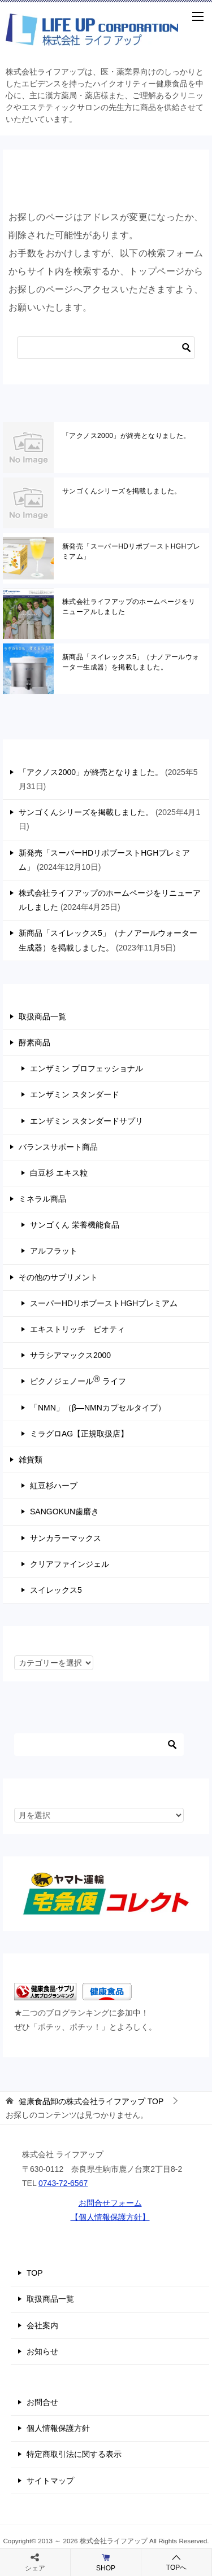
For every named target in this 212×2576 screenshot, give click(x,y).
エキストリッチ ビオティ (77, 1329)
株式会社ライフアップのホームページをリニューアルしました (129, 607)
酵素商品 (34, 1042)
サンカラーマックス (65, 1538)
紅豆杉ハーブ (53, 1485)
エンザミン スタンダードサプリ (86, 1120)
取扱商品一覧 (42, 1016)
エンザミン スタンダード (74, 1094)
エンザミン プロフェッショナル (86, 1068)
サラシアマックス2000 (70, 1355)
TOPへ (176, 2562)
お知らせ (42, 2351)
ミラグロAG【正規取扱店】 (79, 1433)
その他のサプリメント (58, 1277)
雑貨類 (30, 1459)
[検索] (106, 347)
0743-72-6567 (63, 2183)
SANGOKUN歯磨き (64, 1511)
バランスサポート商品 (58, 1146)
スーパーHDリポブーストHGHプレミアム (104, 1303)
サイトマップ (50, 2480)
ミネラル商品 (42, 1198)
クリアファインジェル (69, 1564)
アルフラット (53, 1250)
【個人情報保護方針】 (110, 2217)
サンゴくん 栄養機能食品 (74, 1224)
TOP (91, 2101)
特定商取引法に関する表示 (74, 2454)
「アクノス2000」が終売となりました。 (126, 436)
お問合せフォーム (110, 2202)
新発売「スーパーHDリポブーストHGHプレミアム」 (131, 551)
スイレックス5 (56, 1589)
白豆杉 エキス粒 (59, 1172)
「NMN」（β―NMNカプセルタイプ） (98, 1407)
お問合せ (42, 2402)
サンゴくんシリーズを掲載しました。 (121, 491)
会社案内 (42, 2325)
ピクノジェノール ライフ (78, 1380)
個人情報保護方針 (58, 2428)
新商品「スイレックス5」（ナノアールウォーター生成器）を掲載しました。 (131, 662)
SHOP (105, 2562)
